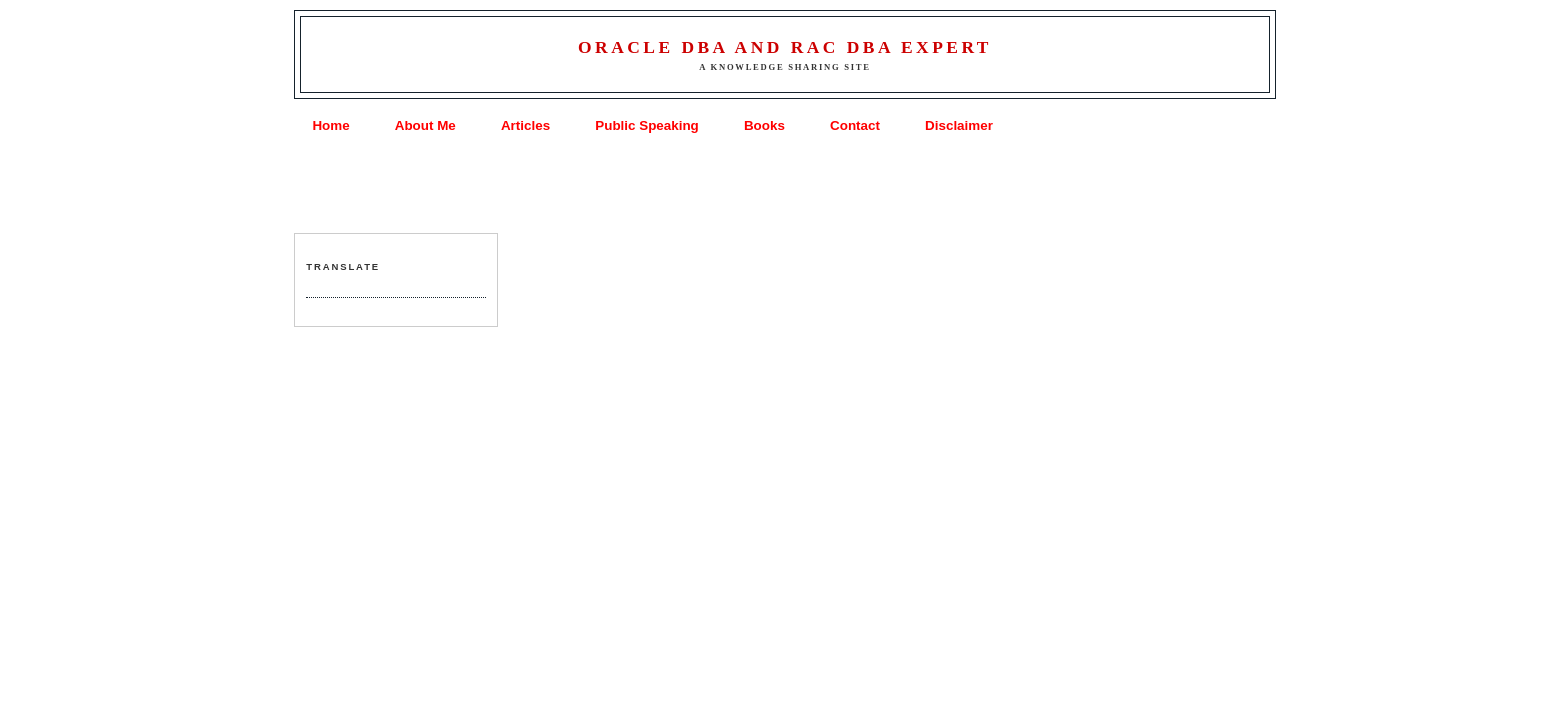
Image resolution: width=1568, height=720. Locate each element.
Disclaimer (959, 125)
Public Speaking (647, 125)
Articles (525, 125)
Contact (855, 125)
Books (764, 125)
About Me (425, 125)
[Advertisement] (784, 186)
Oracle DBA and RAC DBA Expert (785, 47)
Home (330, 125)
